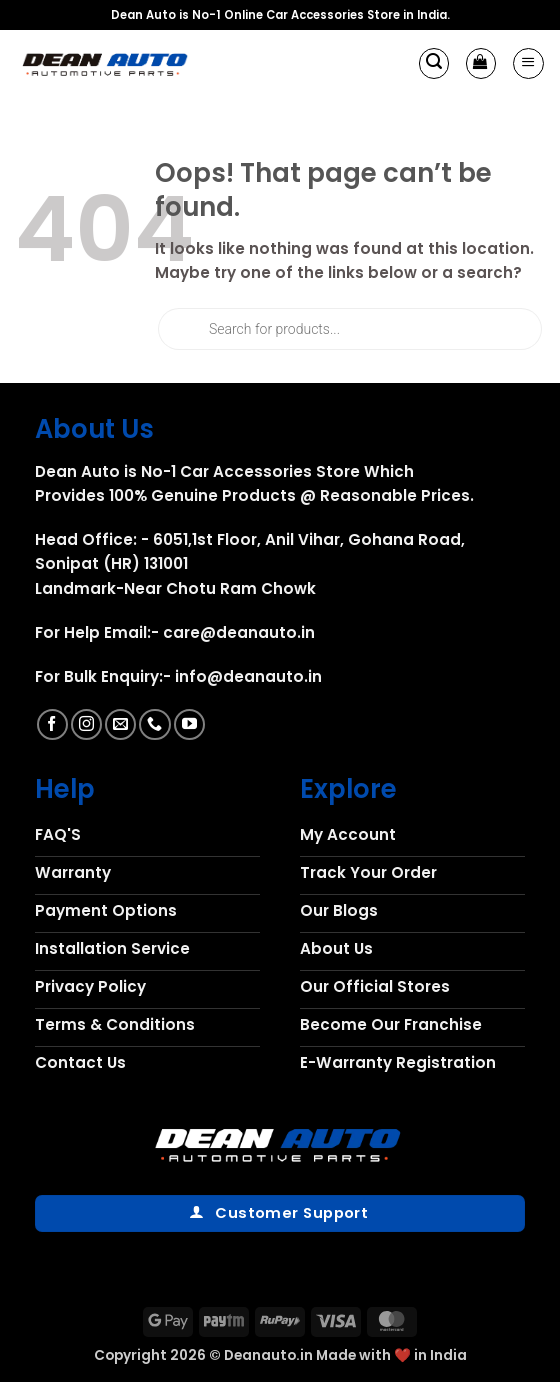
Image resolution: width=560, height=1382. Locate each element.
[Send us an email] (120, 724)
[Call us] (154, 724)
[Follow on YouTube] (189, 724)
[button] (434, 63)
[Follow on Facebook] (52, 724)
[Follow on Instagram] (86, 724)
